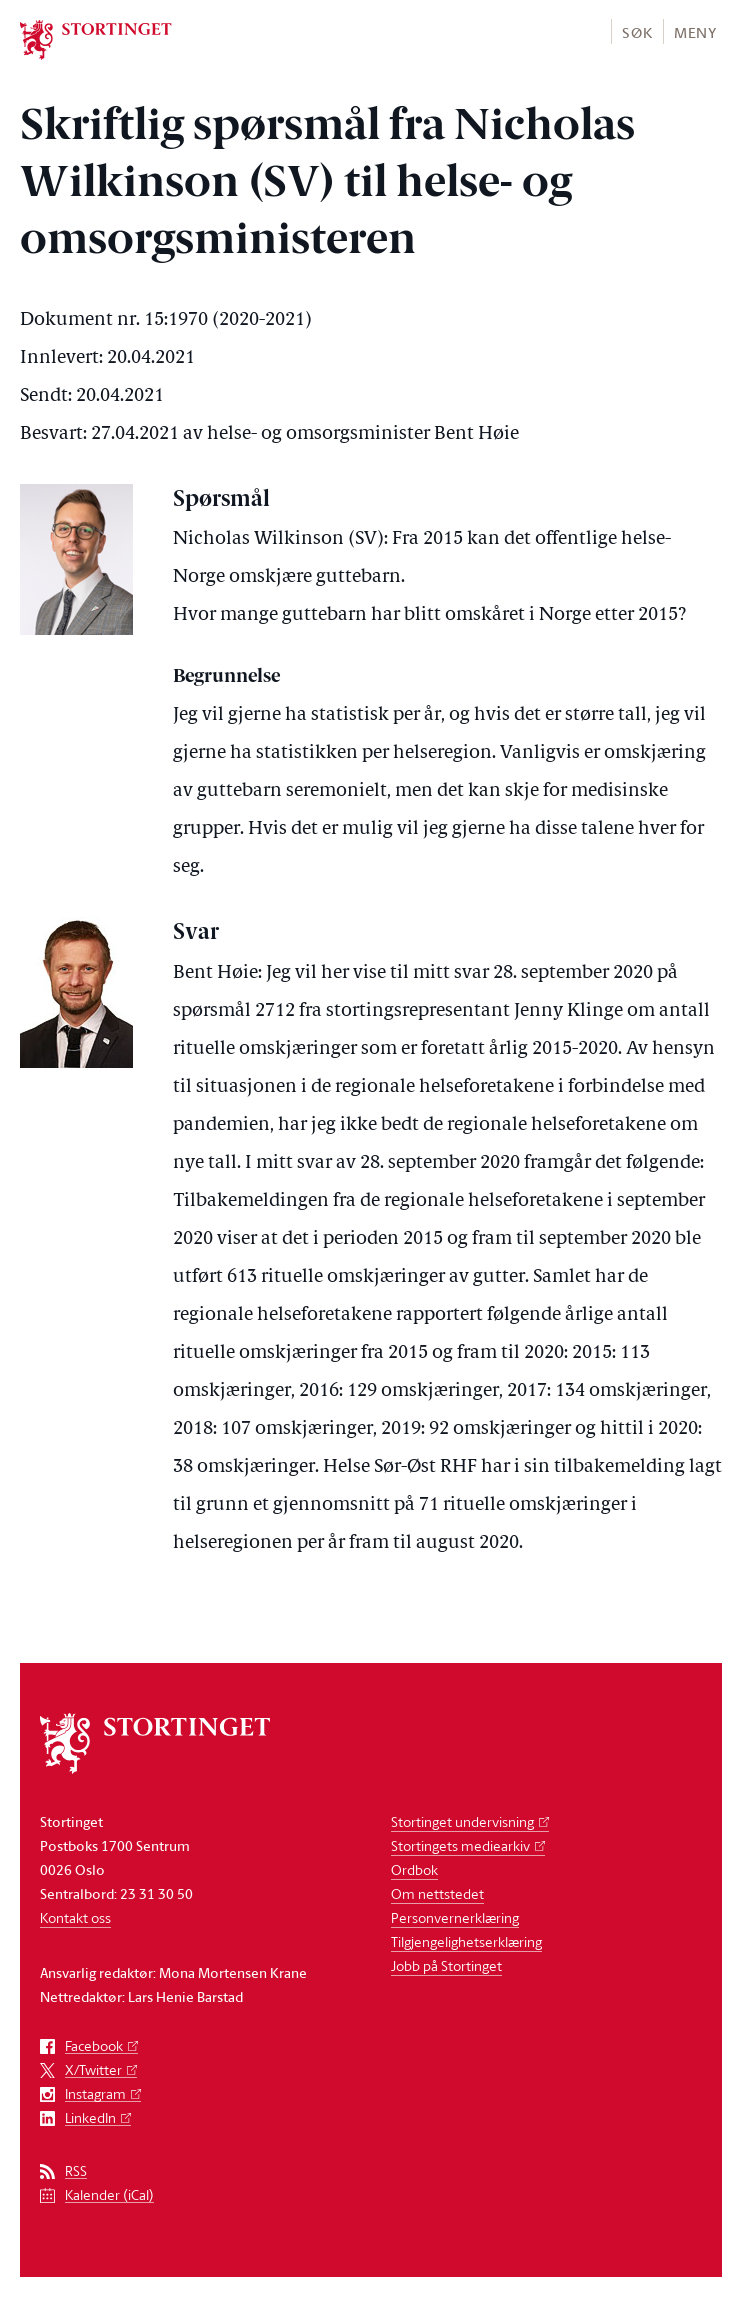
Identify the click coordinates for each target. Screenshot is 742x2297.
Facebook (94, 2046)
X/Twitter (93, 2070)
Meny (695, 32)
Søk (637, 32)
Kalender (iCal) (109, 2195)
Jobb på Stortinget (446, 1965)
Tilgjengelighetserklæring (466, 1941)
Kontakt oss (75, 1917)
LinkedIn (90, 2118)
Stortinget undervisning (462, 1821)
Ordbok (414, 1869)
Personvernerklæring (455, 1917)
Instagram (95, 2094)
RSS (76, 2171)
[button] (636, 31)
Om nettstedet (437, 1893)
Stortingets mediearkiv (460, 1845)
